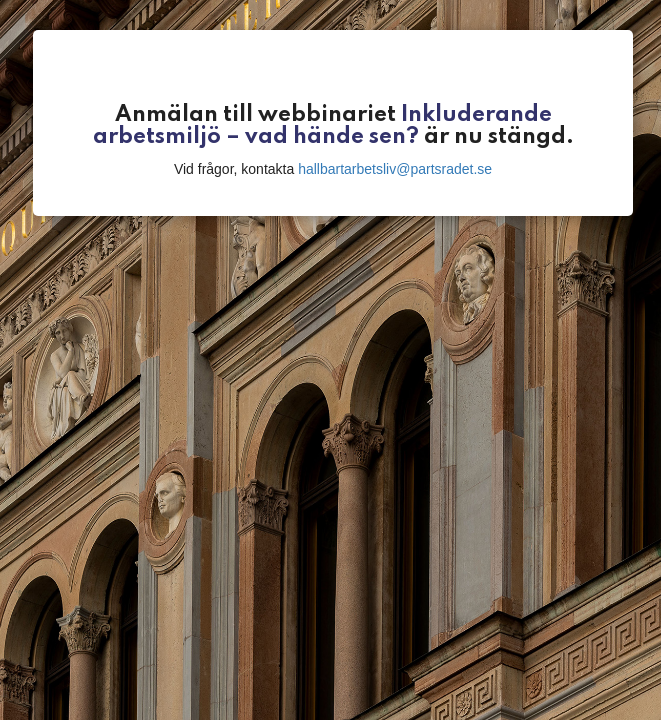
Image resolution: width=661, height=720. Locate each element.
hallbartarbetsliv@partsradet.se (395, 169)
